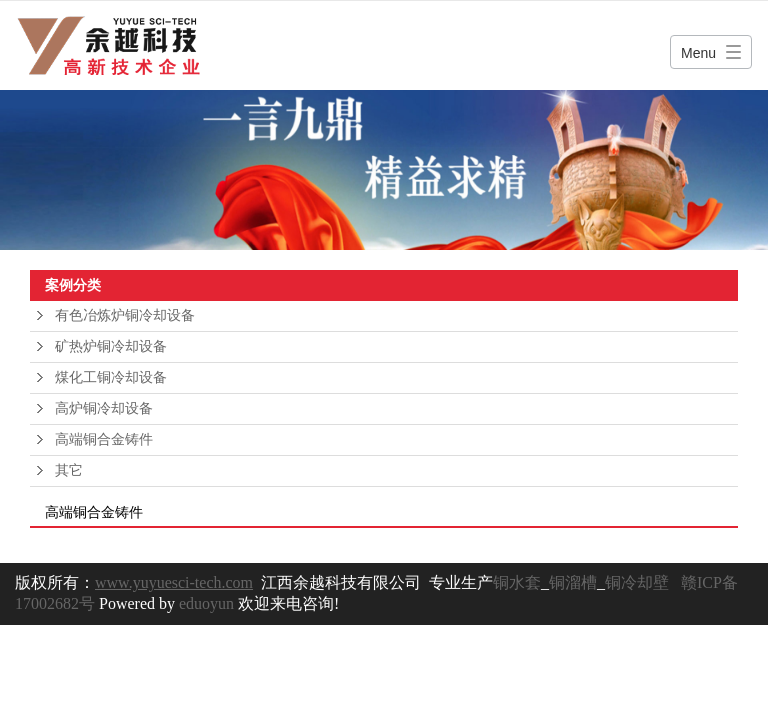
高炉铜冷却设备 (104, 408)
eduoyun (206, 603)
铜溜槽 (573, 582)
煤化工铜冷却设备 (111, 377)
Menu (698, 53)
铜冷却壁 (637, 582)
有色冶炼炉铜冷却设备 (125, 315)
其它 (69, 470)
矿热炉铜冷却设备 (111, 346)
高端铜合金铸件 (104, 439)
